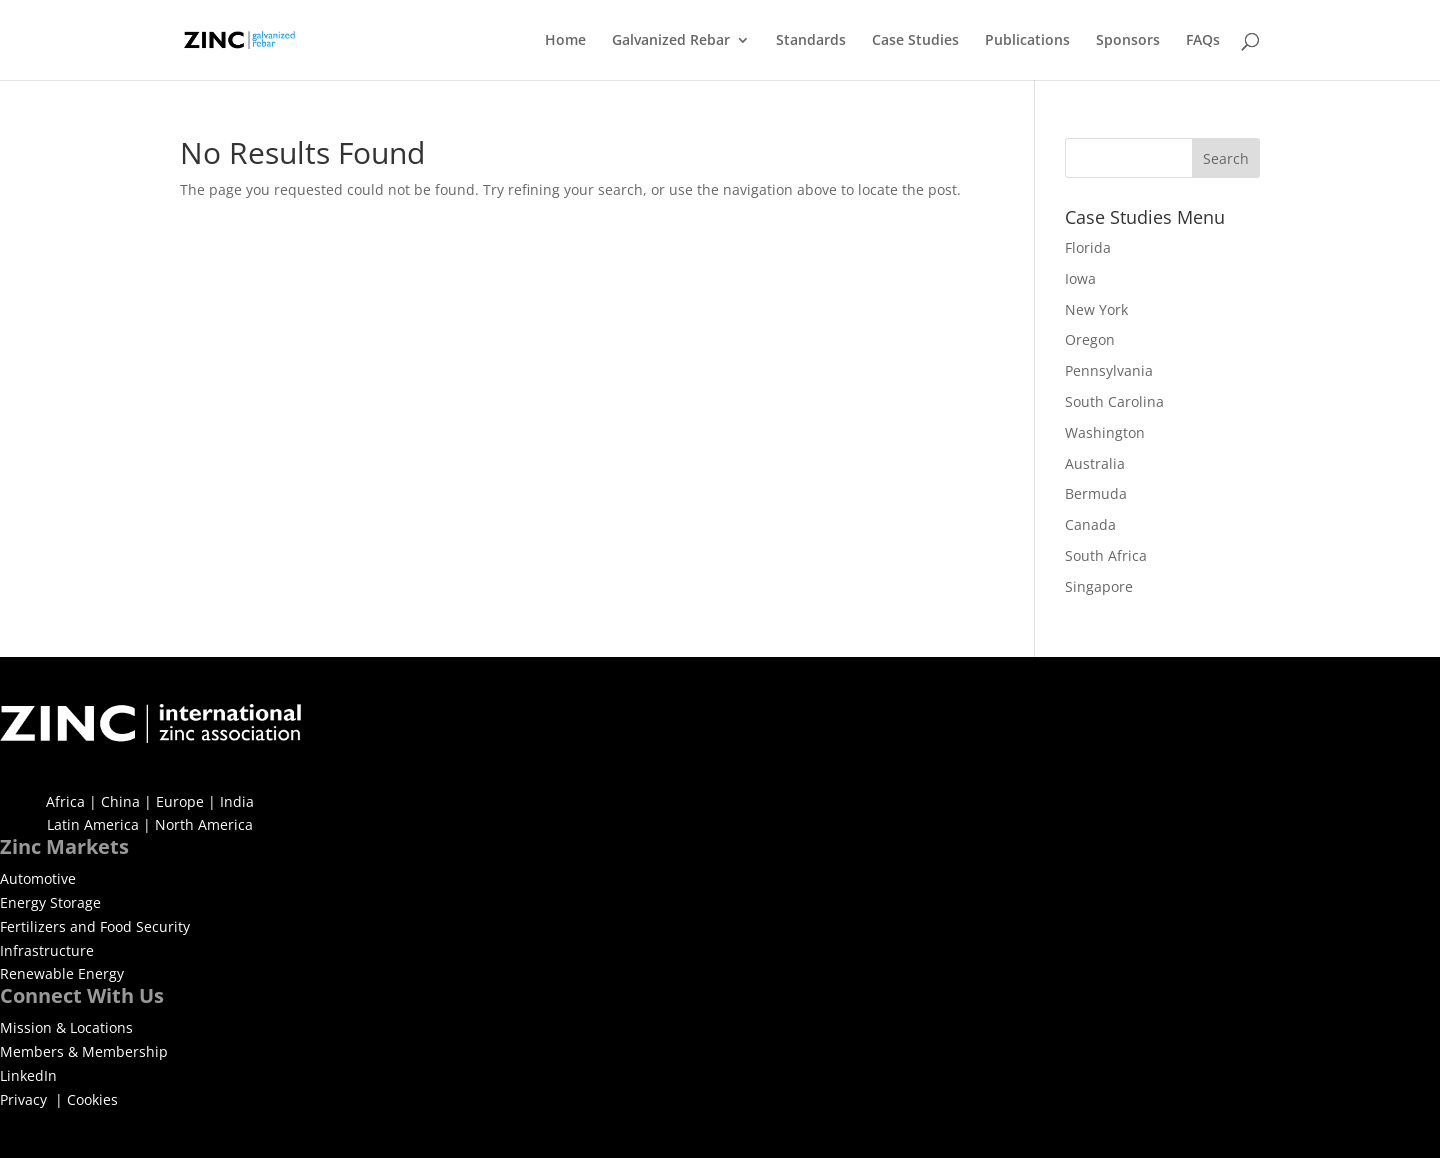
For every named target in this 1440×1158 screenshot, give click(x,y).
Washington (1105, 432)
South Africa (1106, 555)
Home (565, 41)
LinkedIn (28, 1075)
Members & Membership (84, 1051)
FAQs (1203, 41)
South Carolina (1114, 401)
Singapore (1099, 586)
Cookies (92, 1099)
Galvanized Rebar (671, 41)
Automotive (38, 878)
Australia (1095, 463)
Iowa (1080, 278)
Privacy (25, 1099)
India (237, 801)
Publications (1027, 41)
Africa (65, 801)
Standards (811, 41)
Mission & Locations (66, 1027)
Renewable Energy (62, 973)
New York (1096, 309)
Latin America (93, 824)
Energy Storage (50, 902)
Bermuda (1096, 493)
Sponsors (1128, 41)
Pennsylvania (1109, 370)
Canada (1090, 524)
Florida (1088, 247)
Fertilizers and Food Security (95, 926)
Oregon (1090, 339)
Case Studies (915, 41)
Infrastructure (47, 950)
